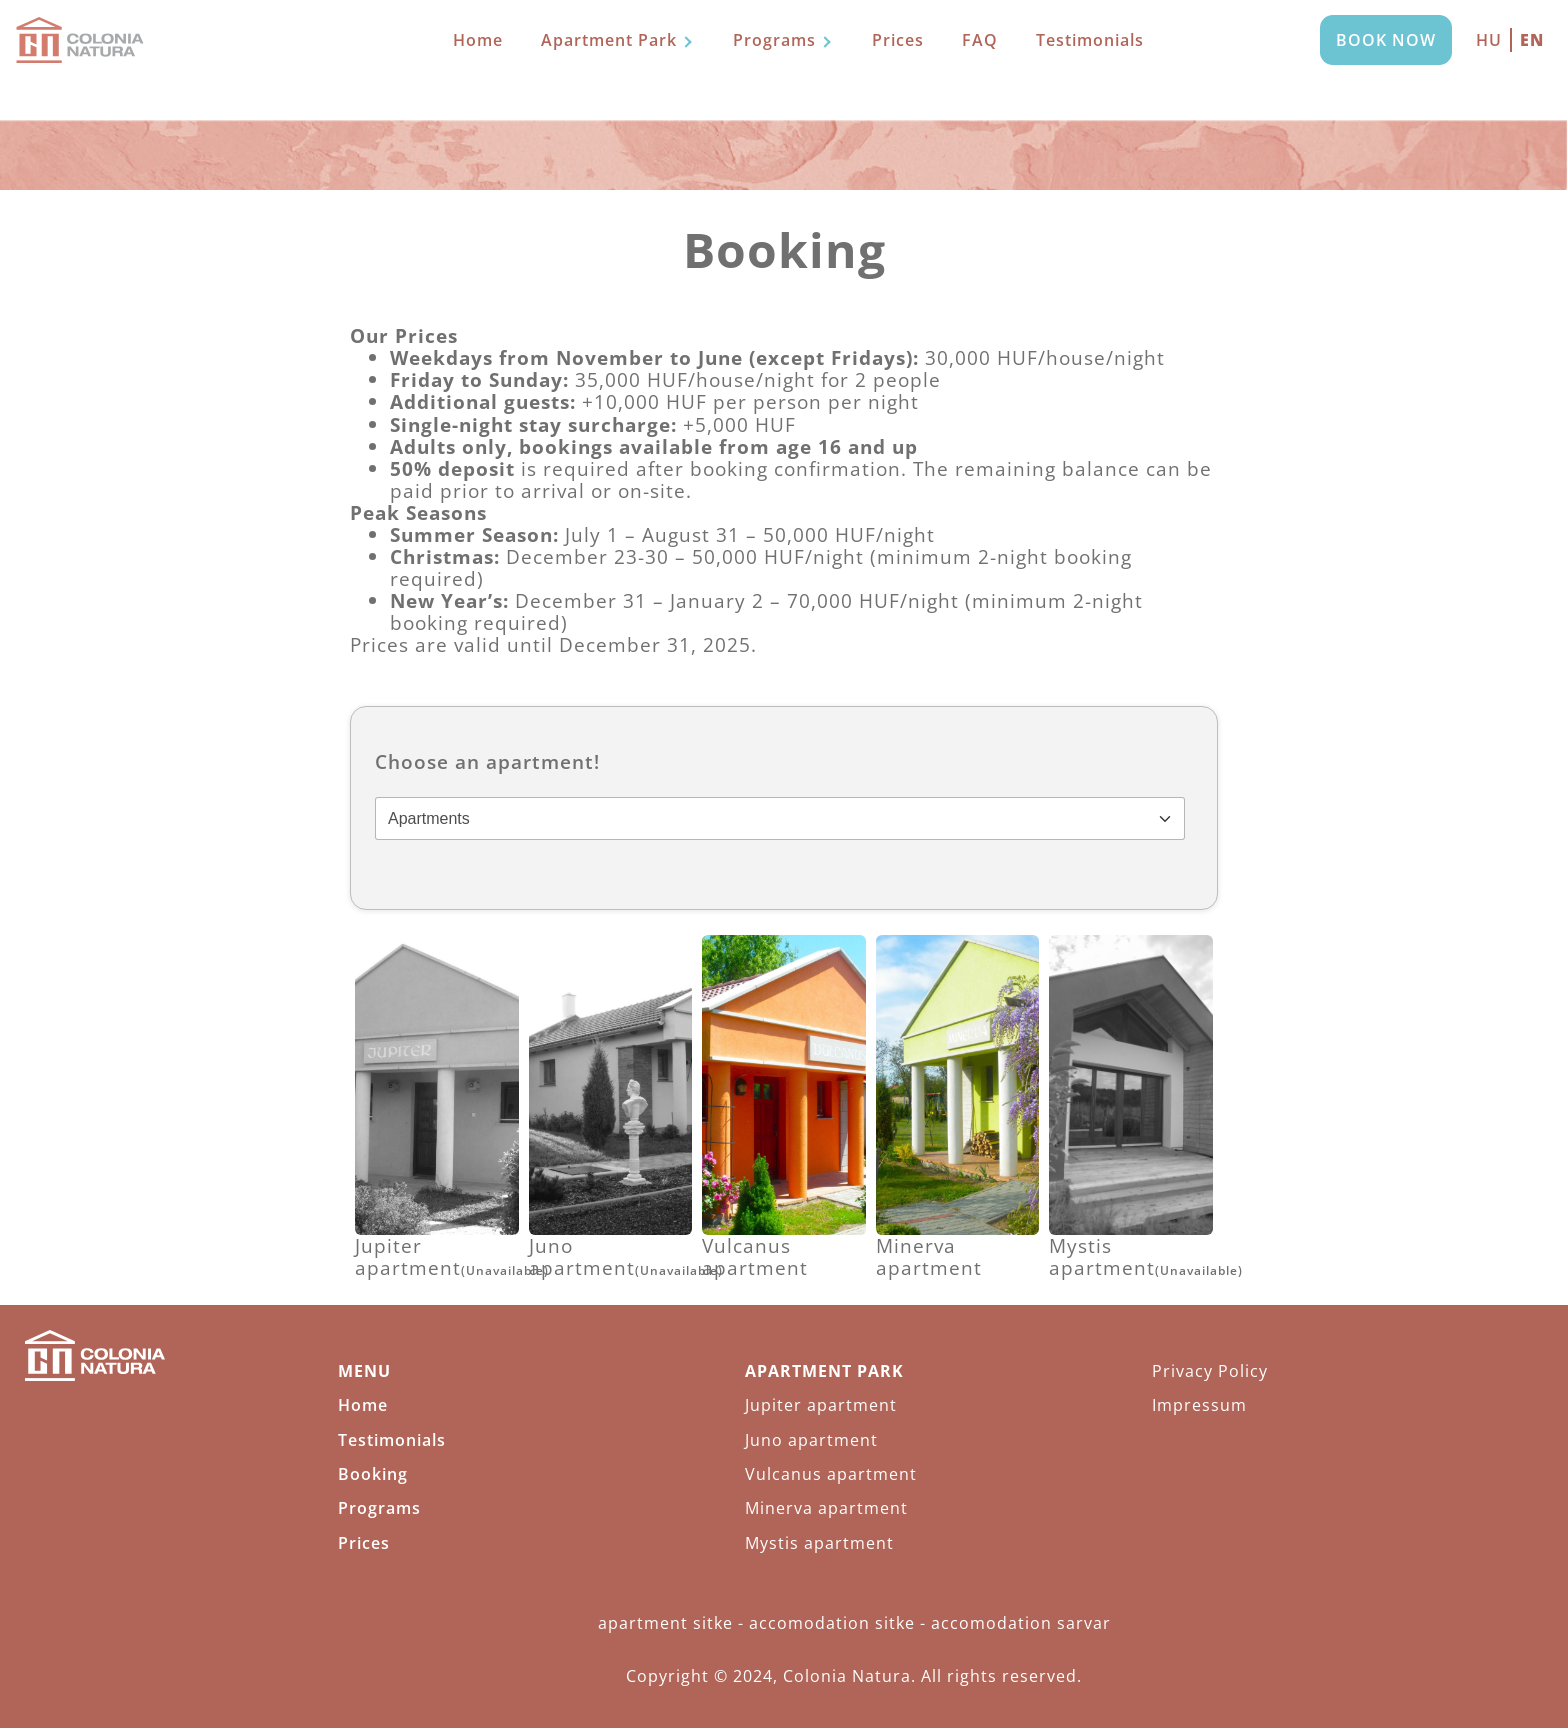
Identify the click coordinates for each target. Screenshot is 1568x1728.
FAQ (980, 40)
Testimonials (1090, 40)
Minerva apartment (826, 1508)
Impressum (1199, 1405)
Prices (898, 40)
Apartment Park (609, 40)
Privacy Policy (1210, 1371)
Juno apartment (811, 1440)
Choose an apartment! (487, 762)
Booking (373, 1474)
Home (478, 40)
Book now (1386, 40)
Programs (774, 40)
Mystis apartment (819, 1543)
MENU (364, 1371)
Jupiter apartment (821, 1405)
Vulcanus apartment (831, 1474)
